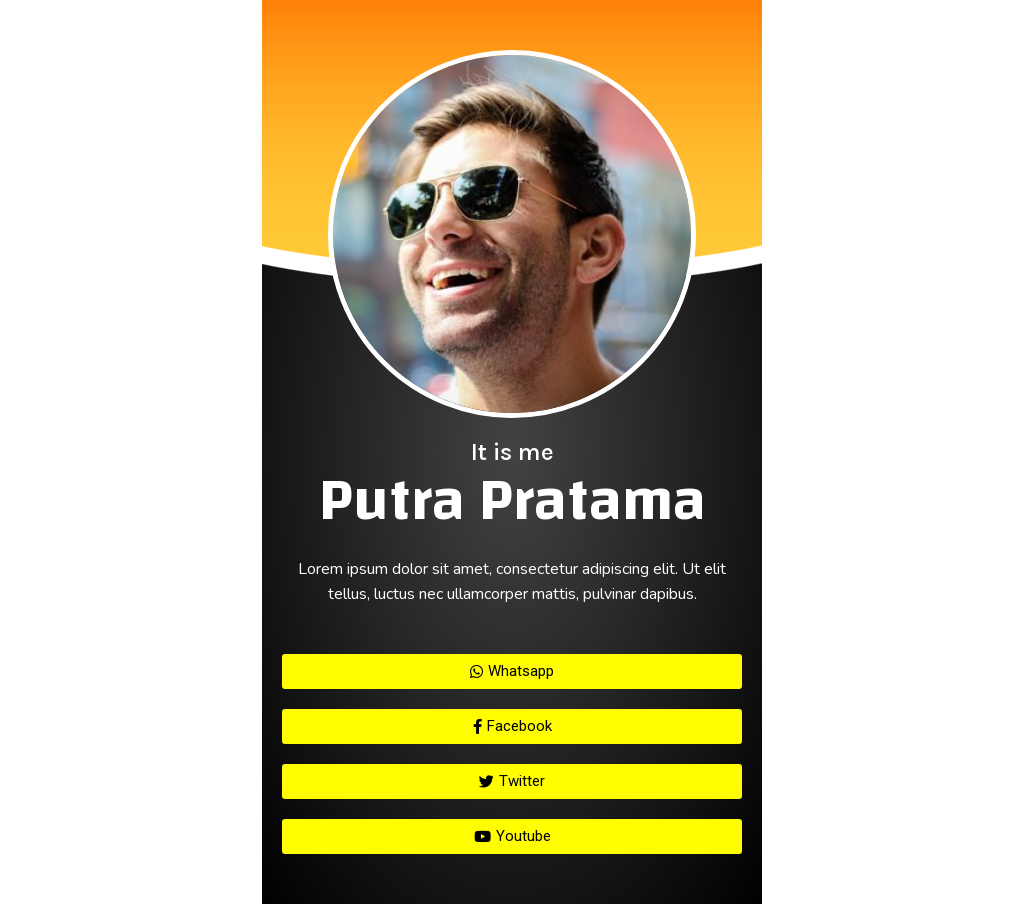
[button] (512, 671)
